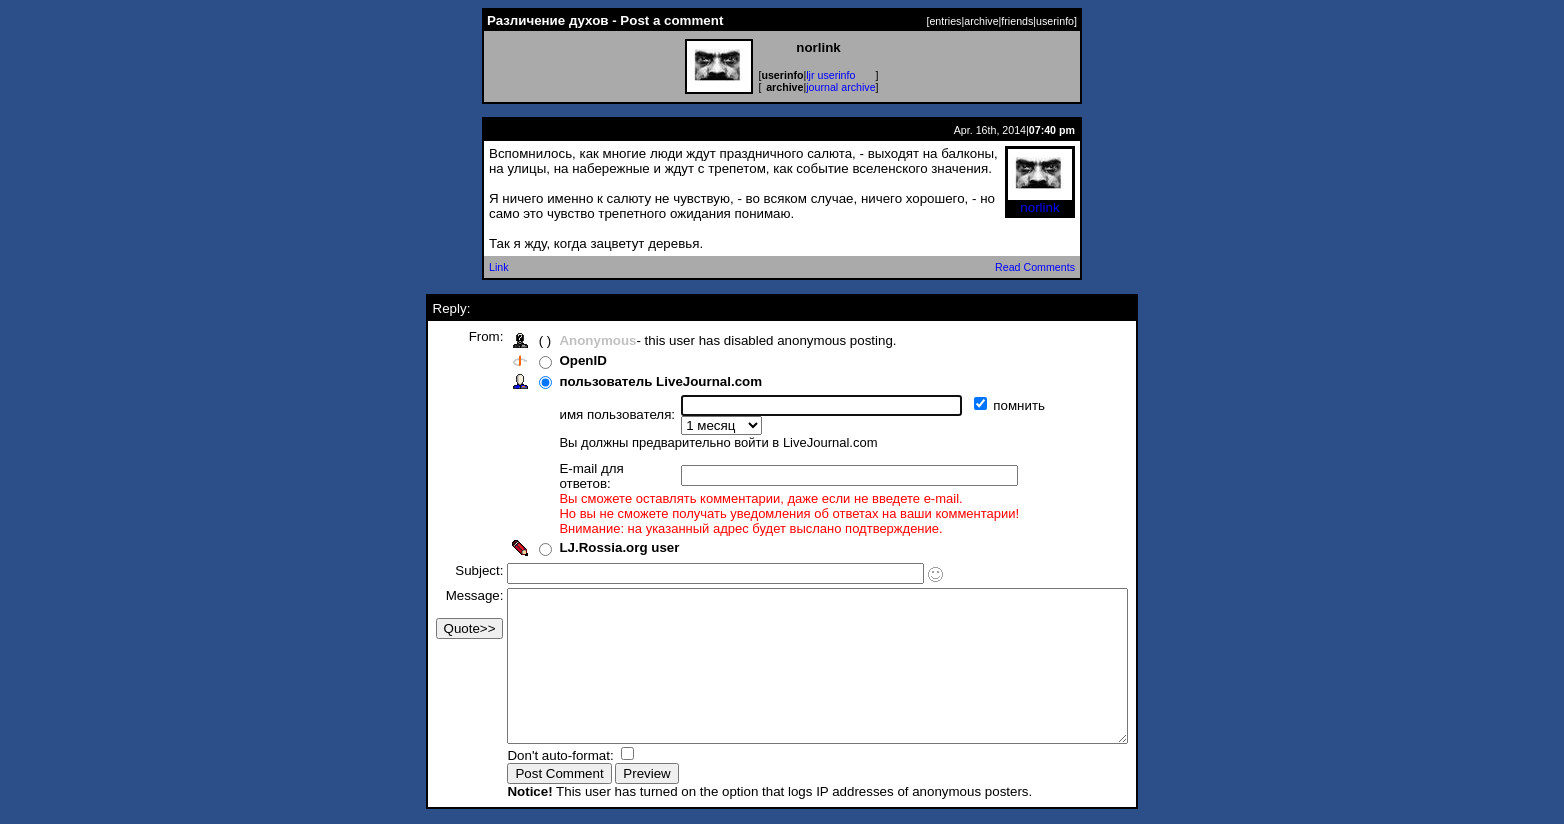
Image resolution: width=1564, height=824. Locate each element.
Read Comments (1035, 267)
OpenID (545, 360)
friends (1017, 21)
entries (945, 21)
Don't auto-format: (525, 757)
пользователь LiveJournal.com (623, 381)
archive (981, 21)
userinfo (1055, 21)
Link (499, 267)
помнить (984, 405)
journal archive (840, 87)
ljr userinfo (830, 75)
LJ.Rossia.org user (582, 519)
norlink (1040, 201)
